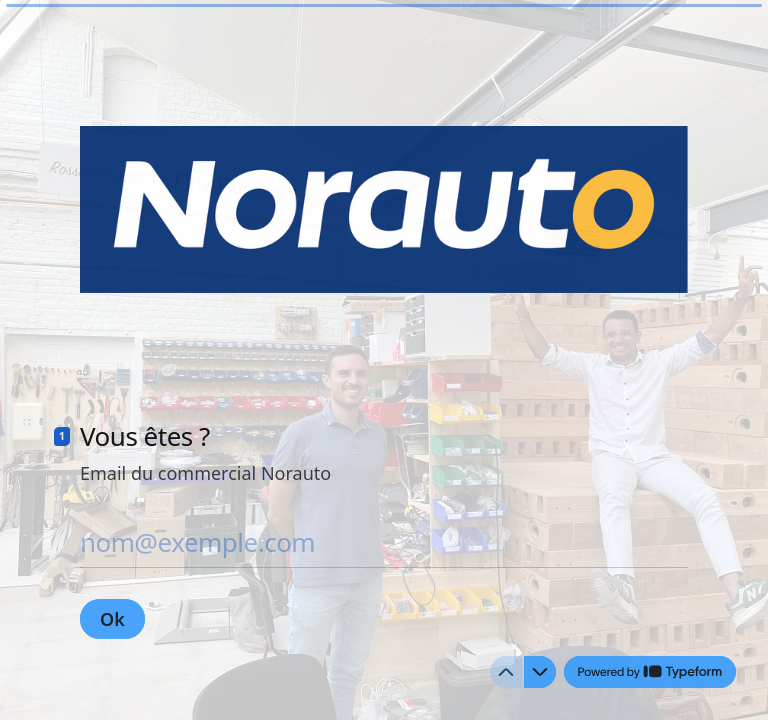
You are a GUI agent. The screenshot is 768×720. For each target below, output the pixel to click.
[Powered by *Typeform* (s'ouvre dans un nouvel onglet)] (650, 672)
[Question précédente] (506, 672)
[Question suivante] (540, 672)
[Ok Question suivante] (112, 619)
